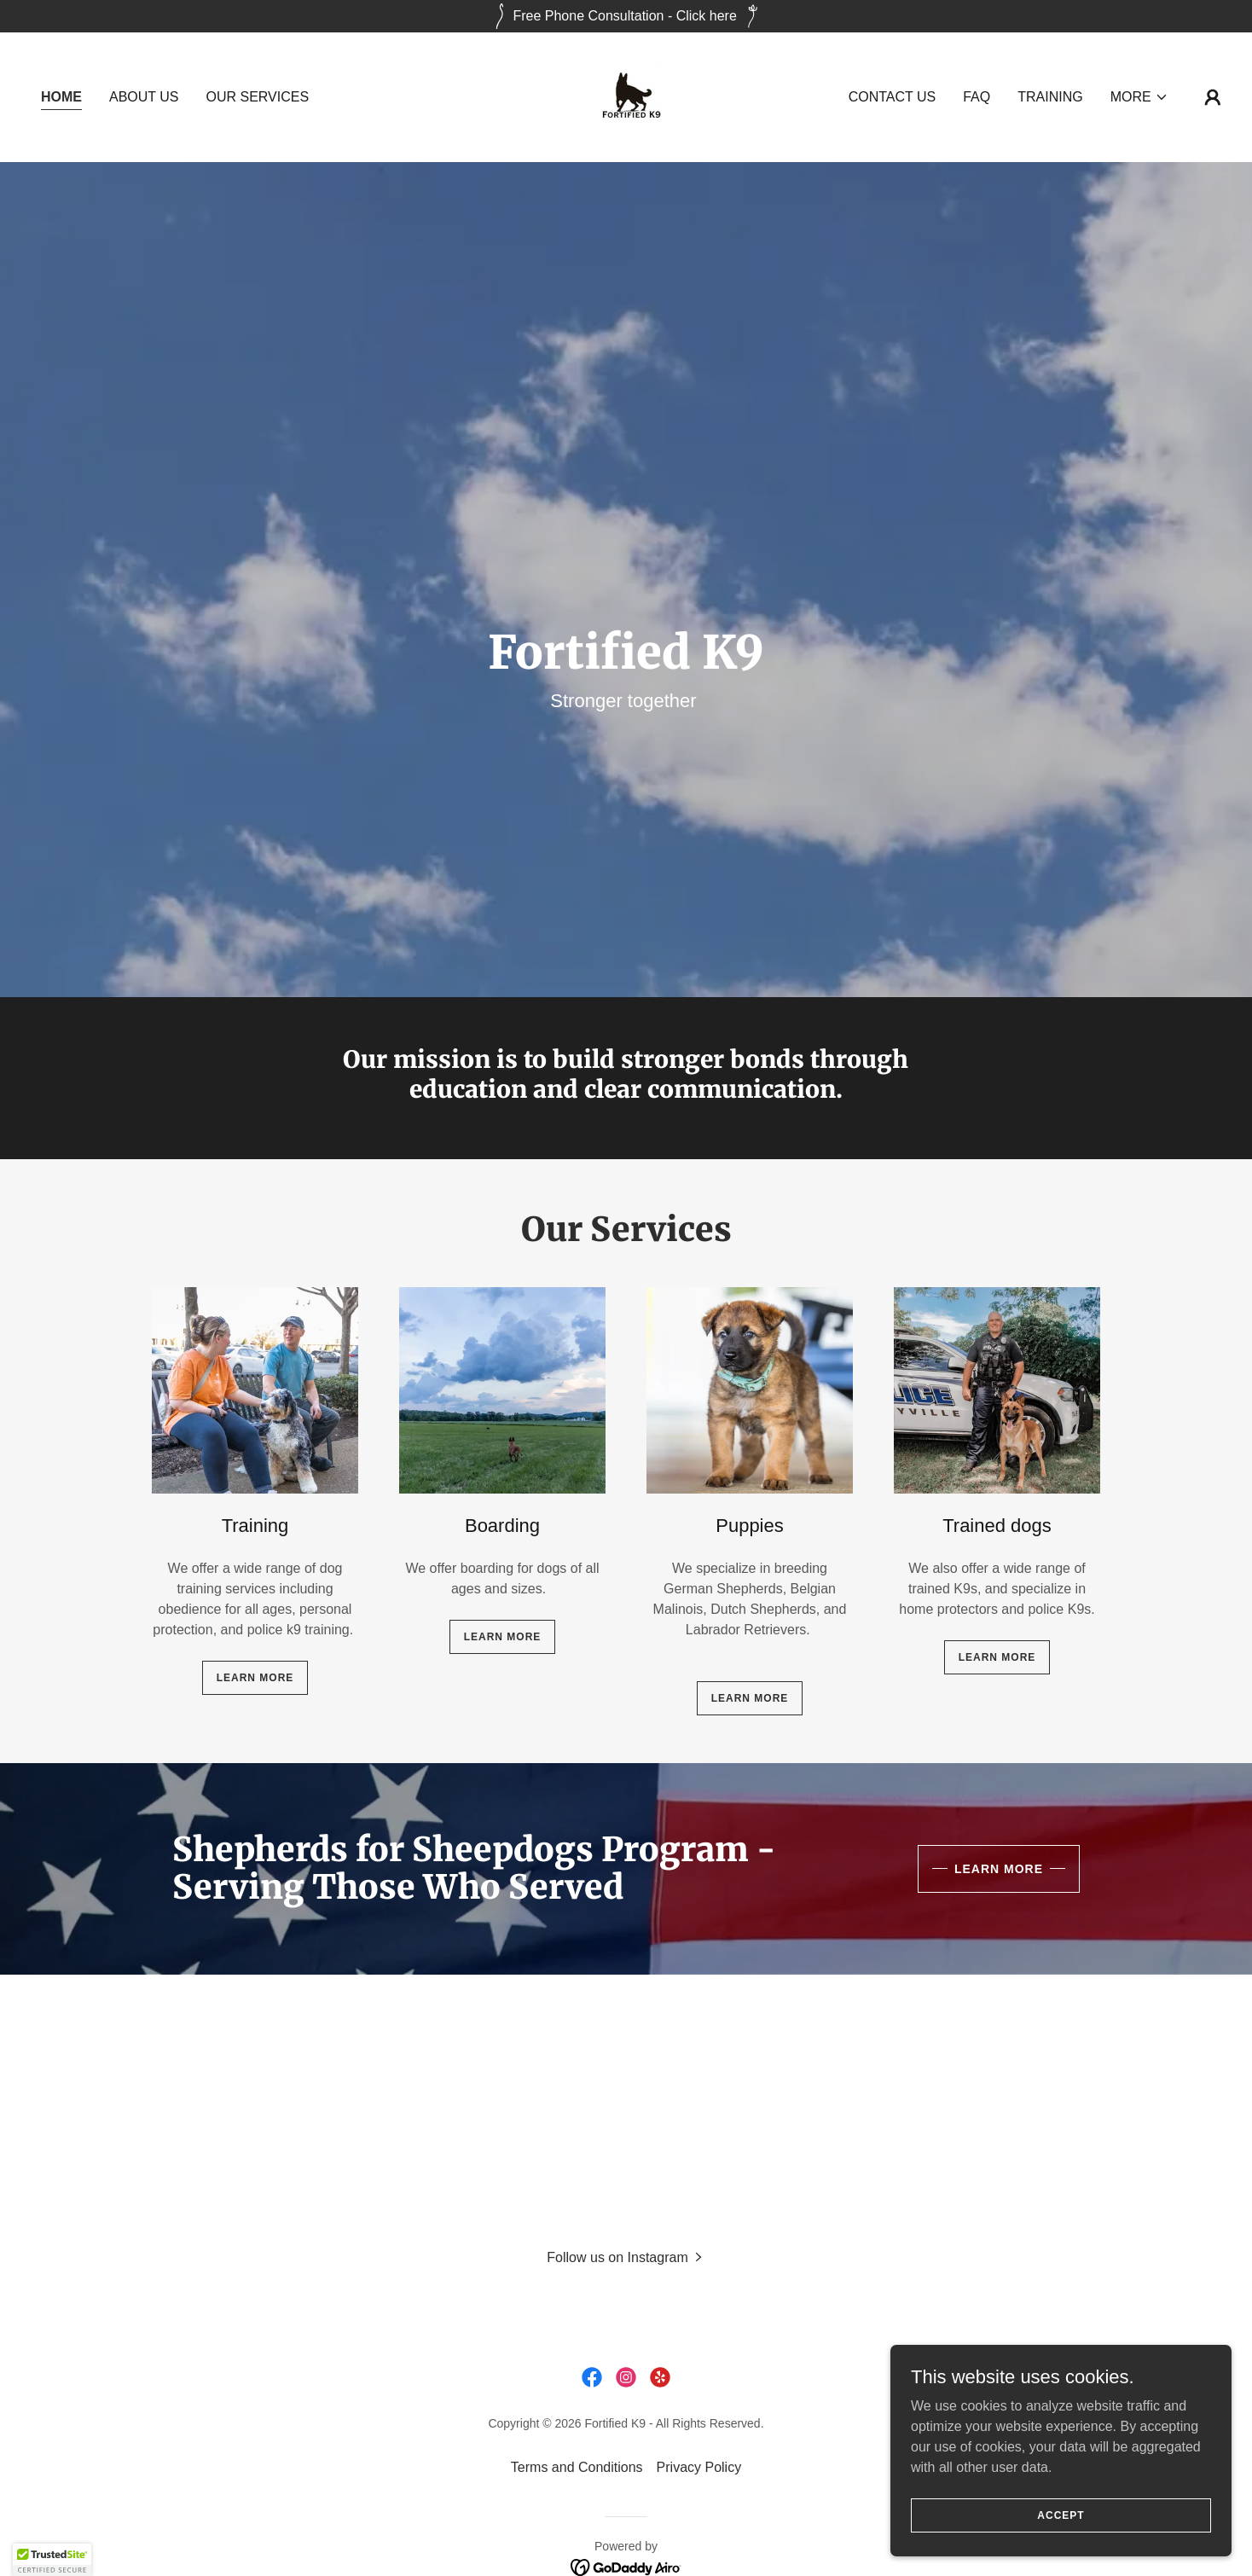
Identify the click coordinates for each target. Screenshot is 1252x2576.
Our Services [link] (258, 97)
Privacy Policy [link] (699, 2467)
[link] (626, 96)
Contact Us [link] (892, 97)
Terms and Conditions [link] (577, 2467)
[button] (1139, 97)
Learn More (998, 1869)
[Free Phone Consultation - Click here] (626, 16)
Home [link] (61, 97)
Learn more (255, 1678)
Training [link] (1049, 97)
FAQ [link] (976, 97)
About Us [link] (144, 97)
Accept (1060, 2515)
